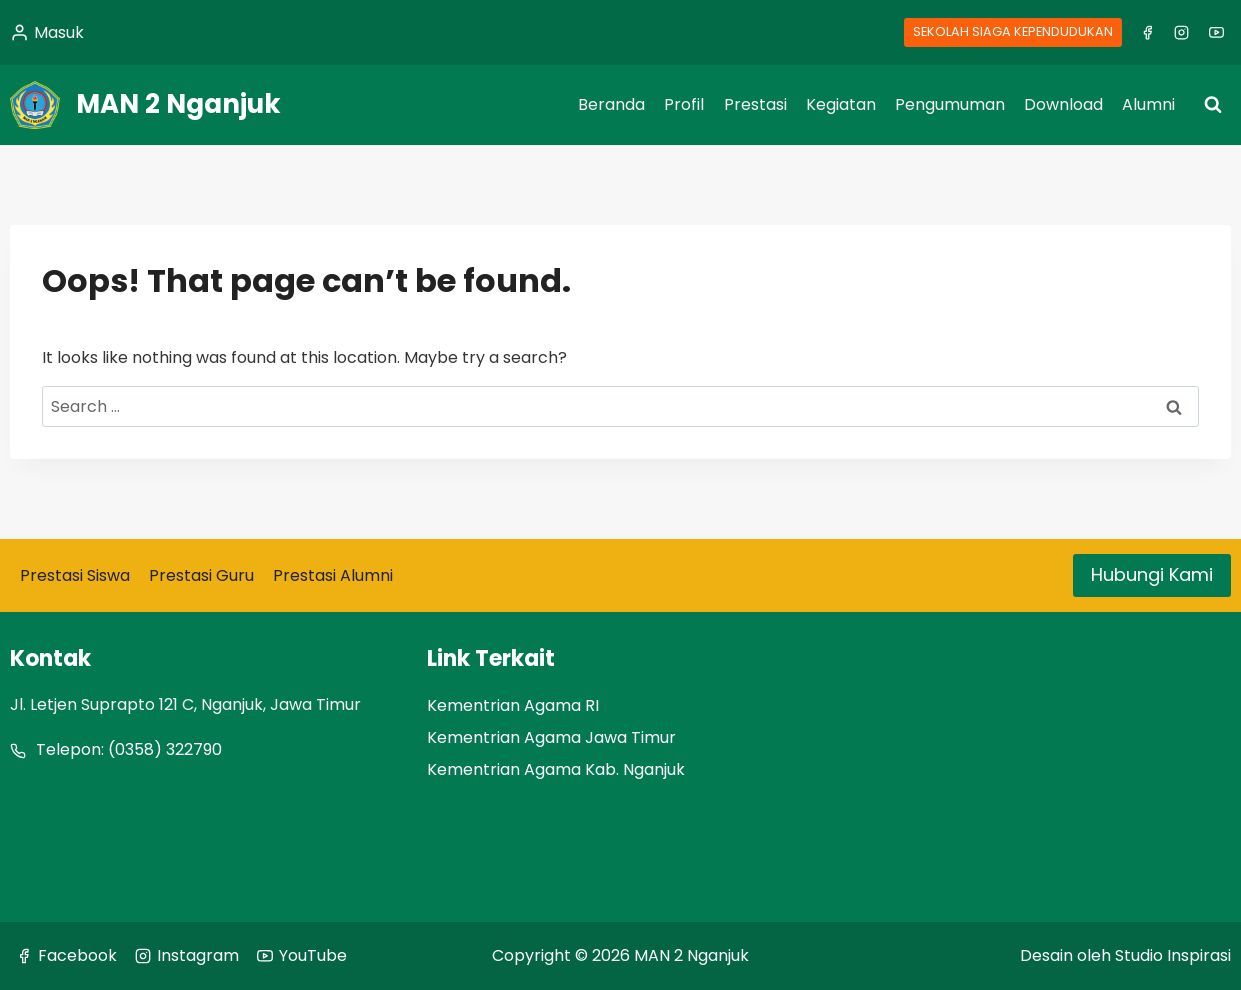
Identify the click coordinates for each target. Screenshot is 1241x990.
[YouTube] (1216, 32)
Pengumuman (950, 104)
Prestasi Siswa (75, 575)
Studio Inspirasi (1173, 955)
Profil (684, 104)
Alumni (1148, 104)
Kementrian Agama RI (513, 705)
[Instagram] (1182, 32)
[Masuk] (47, 32)
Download (1063, 104)
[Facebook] (1147, 32)
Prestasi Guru (201, 575)
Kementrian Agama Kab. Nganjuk (556, 769)
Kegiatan (841, 104)
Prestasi (755, 104)
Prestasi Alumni (333, 575)
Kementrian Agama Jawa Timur (551, 737)
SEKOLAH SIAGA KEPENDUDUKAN (1013, 31)
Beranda (611, 104)
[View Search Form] (1213, 105)
